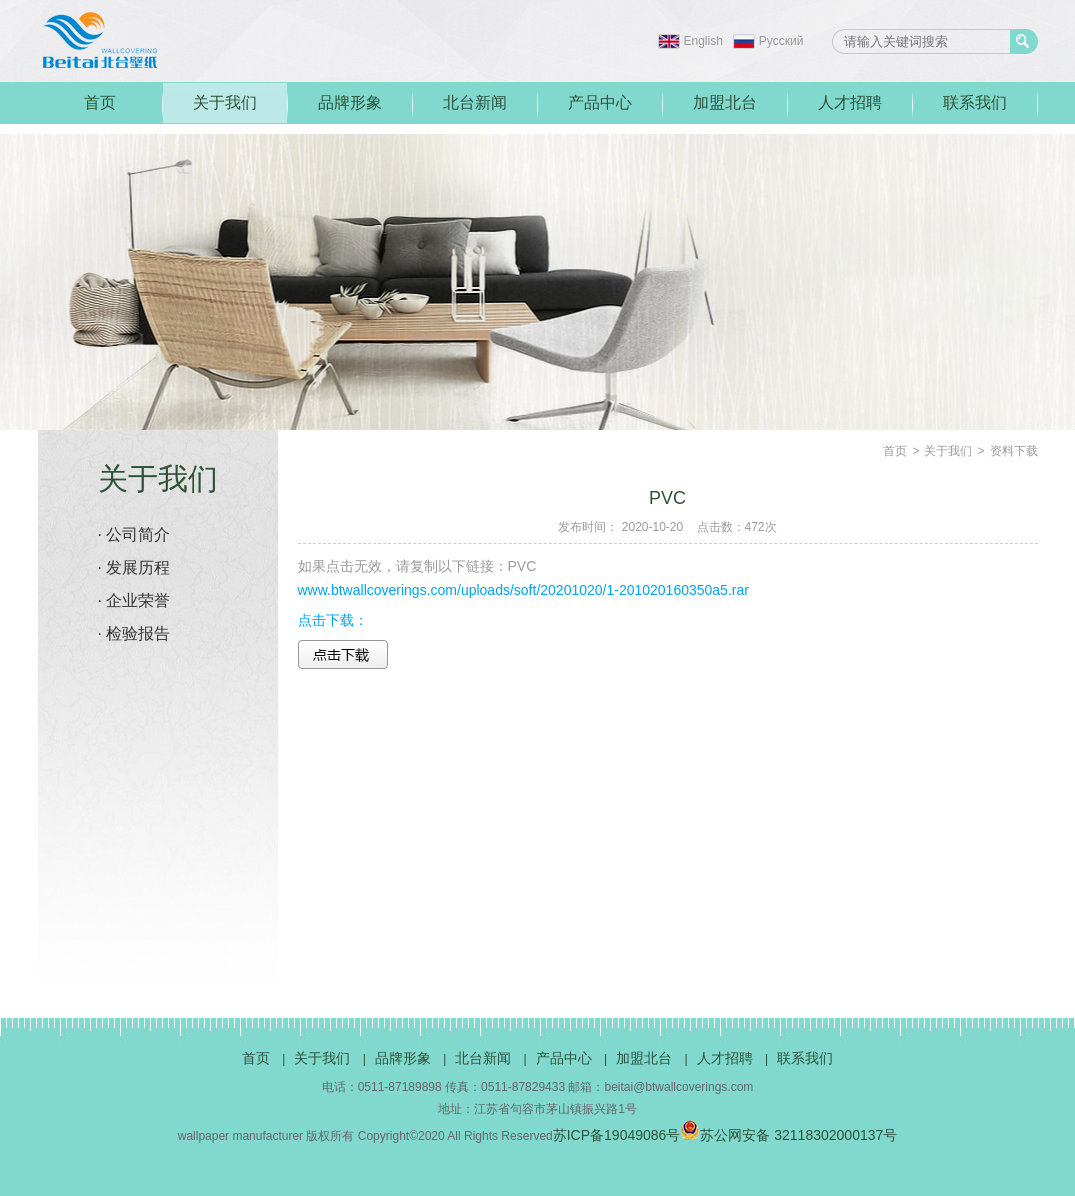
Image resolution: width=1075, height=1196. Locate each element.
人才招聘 (850, 102)
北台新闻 (475, 102)
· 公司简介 (134, 534)
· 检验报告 (134, 633)
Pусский (781, 41)
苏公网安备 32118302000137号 (788, 1135)
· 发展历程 (134, 567)
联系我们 (975, 102)
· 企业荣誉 (134, 600)
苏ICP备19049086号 (617, 1135)
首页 (100, 102)
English (703, 41)
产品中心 (600, 102)
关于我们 (225, 102)
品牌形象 (350, 102)
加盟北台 (725, 102)
